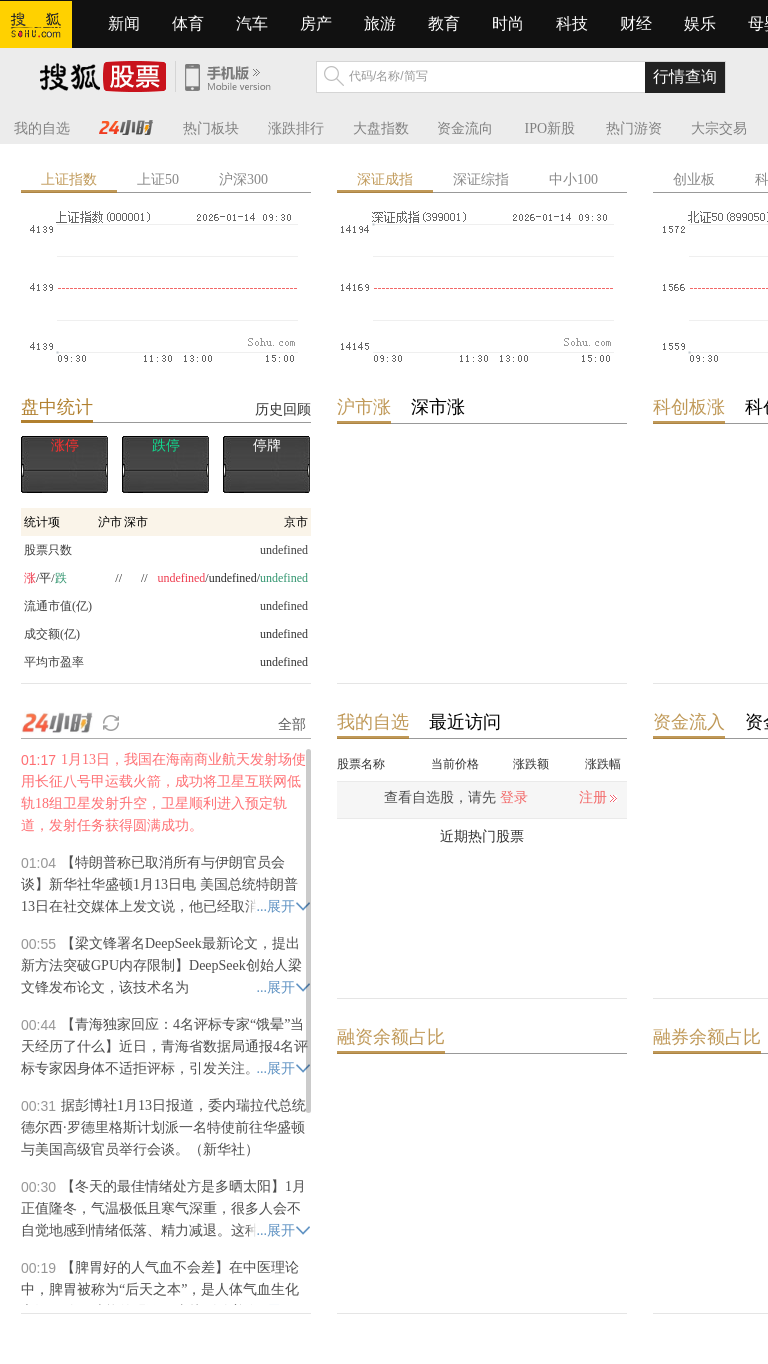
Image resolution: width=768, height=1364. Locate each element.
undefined (284, 634)
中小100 (573, 179)
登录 (514, 797)
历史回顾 (283, 409)
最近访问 (465, 722)
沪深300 (243, 179)
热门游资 (634, 128)
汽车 (252, 23)
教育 (444, 23)
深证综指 (481, 179)
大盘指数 (381, 128)
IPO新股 (550, 128)
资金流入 (689, 722)
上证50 (158, 179)
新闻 (124, 23)
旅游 (380, 23)
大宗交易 (719, 128)
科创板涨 (689, 407)
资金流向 (465, 128)
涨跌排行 (296, 128)
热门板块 (211, 128)
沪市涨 (364, 407)
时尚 (508, 23)
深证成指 (385, 179)
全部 (292, 724)
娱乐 (700, 23)
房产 (316, 23)
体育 (188, 23)
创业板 (694, 179)
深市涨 (438, 407)
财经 (636, 23)
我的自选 (42, 128)
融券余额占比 (707, 1037)
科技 (572, 23)
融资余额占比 (391, 1037)
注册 (593, 797)
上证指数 (69, 179)
